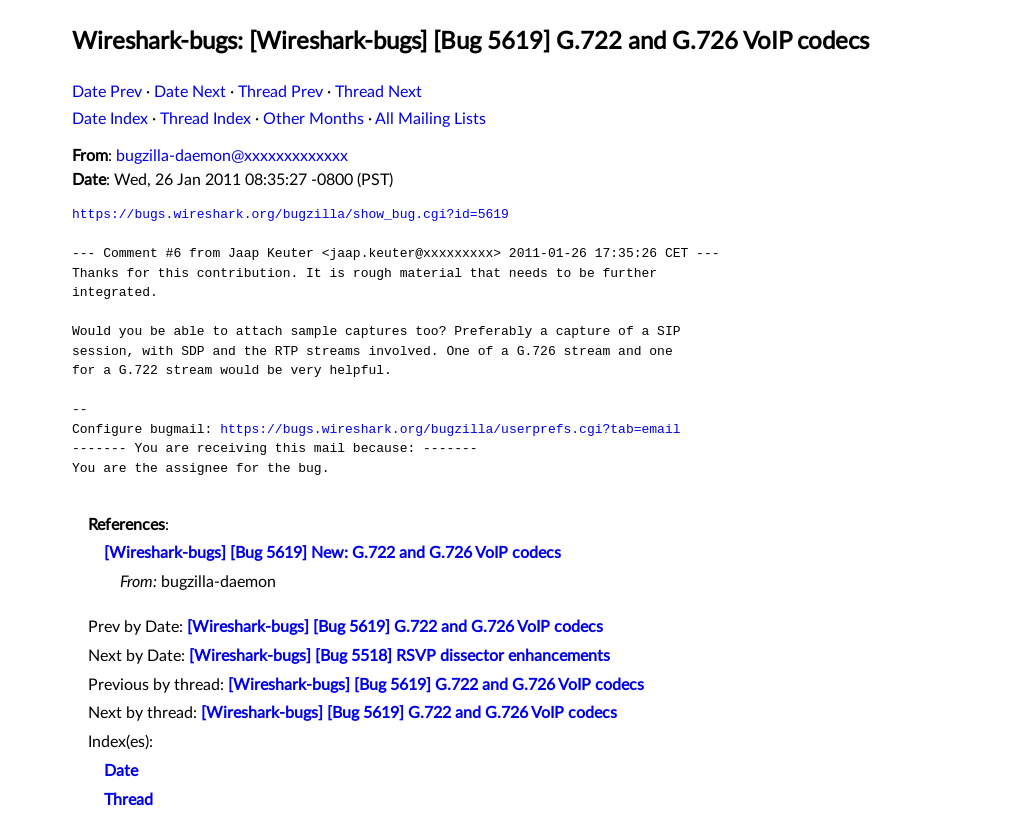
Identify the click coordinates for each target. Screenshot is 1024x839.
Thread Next (378, 92)
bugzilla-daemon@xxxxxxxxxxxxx (232, 156)
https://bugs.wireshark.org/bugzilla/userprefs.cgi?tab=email (450, 429)
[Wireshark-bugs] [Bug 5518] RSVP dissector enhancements (399, 656)
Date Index (110, 119)
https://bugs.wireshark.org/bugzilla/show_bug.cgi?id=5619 (290, 214)
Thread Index (205, 119)
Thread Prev (280, 92)
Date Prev (107, 92)
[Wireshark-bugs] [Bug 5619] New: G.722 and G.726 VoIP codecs (332, 553)
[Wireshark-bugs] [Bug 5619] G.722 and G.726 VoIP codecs (395, 627)
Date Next (190, 92)
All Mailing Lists (430, 119)
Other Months (313, 119)
